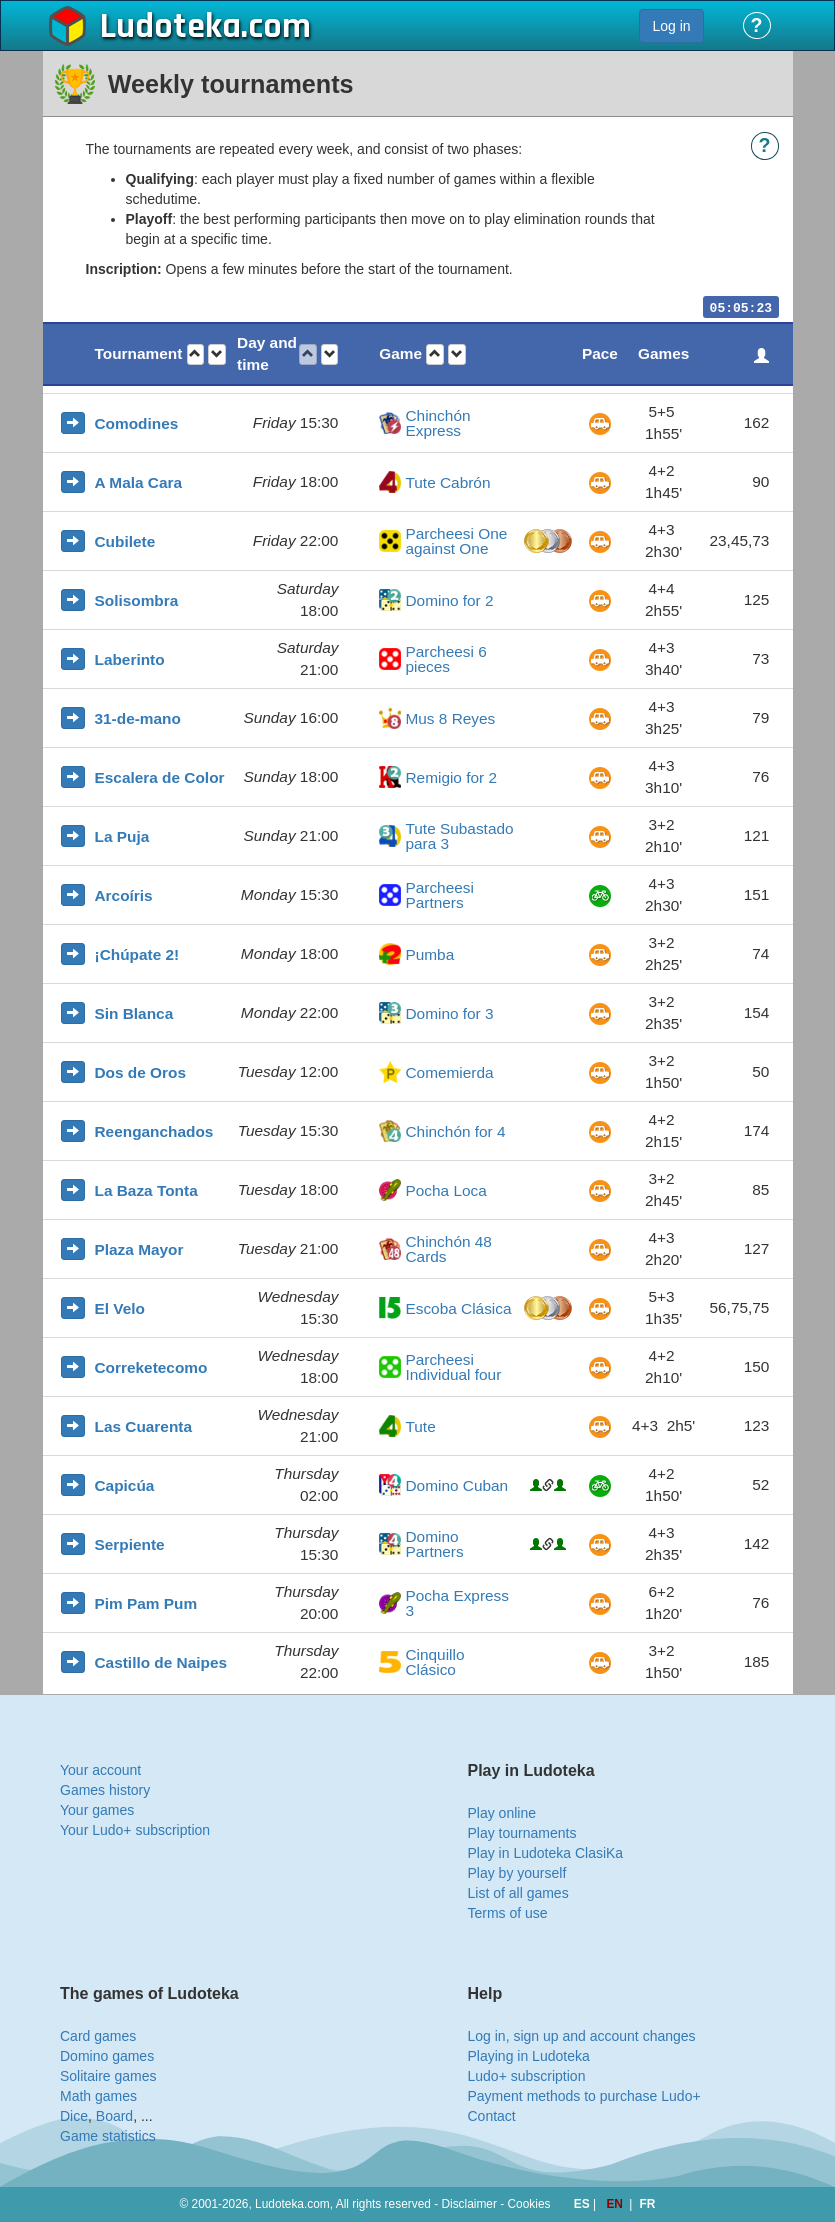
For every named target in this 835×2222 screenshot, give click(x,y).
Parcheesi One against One (456, 541)
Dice (74, 2116)
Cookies (529, 2204)
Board (114, 2116)
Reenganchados (154, 1131)
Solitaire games (108, 2076)
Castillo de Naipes (161, 1662)
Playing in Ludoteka (529, 2056)
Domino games (107, 2056)
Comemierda (449, 1072)
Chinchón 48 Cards (448, 1249)
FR (648, 2204)
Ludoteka (170, 27)
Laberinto (130, 659)
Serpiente (130, 1544)
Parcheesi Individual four (453, 1367)
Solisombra (137, 600)
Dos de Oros (141, 1072)
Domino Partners (434, 1544)
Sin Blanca (134, 1013)
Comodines (137, 423)
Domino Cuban (456, 1485)
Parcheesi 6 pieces (445, 659)
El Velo (120, 1308)
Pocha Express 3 (457, 1603)
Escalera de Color (160, 777)
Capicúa (125, 1485)
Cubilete (125, 541)
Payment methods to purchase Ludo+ (584, 2096)
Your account (100, 1770)
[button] (196, 354)
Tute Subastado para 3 (459, 836)
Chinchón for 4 (455, 1131)
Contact (492, 2116)
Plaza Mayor (139, 1249)
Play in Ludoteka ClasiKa (546, 1853)
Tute (420, 1426)
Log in (671, 26)
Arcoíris (124, 895)
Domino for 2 (449, 600)
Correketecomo (151, 1367)
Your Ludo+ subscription (135, 1830)
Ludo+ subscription (527, 2076)
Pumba (429, 954)
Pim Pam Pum (146, 1603)
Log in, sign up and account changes (582, 2036)
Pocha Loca (445, 1190)
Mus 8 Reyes (450, 718)
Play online (502, 1813)
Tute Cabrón (447, 482)
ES (583, 2204)
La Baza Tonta (146, 1190)
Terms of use (508, 1913)
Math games (98, 2096)
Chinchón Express (437, 423)
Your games (97, 1810)
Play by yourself (517, 1873)
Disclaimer (469, 2204)
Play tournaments (522, 1833)
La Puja (122, 836)
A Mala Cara (139, 482)
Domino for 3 (449, 1013)
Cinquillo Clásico (434, 1662)
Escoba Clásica (458, 1308)
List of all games (518, 1893)
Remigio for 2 (451, 777)
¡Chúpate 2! (137, 954)
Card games (98, 2036)
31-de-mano (138, 718)
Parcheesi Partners (439, 895)
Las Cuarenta (144, 1426)
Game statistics (108, 2136)
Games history (105, 1790)
